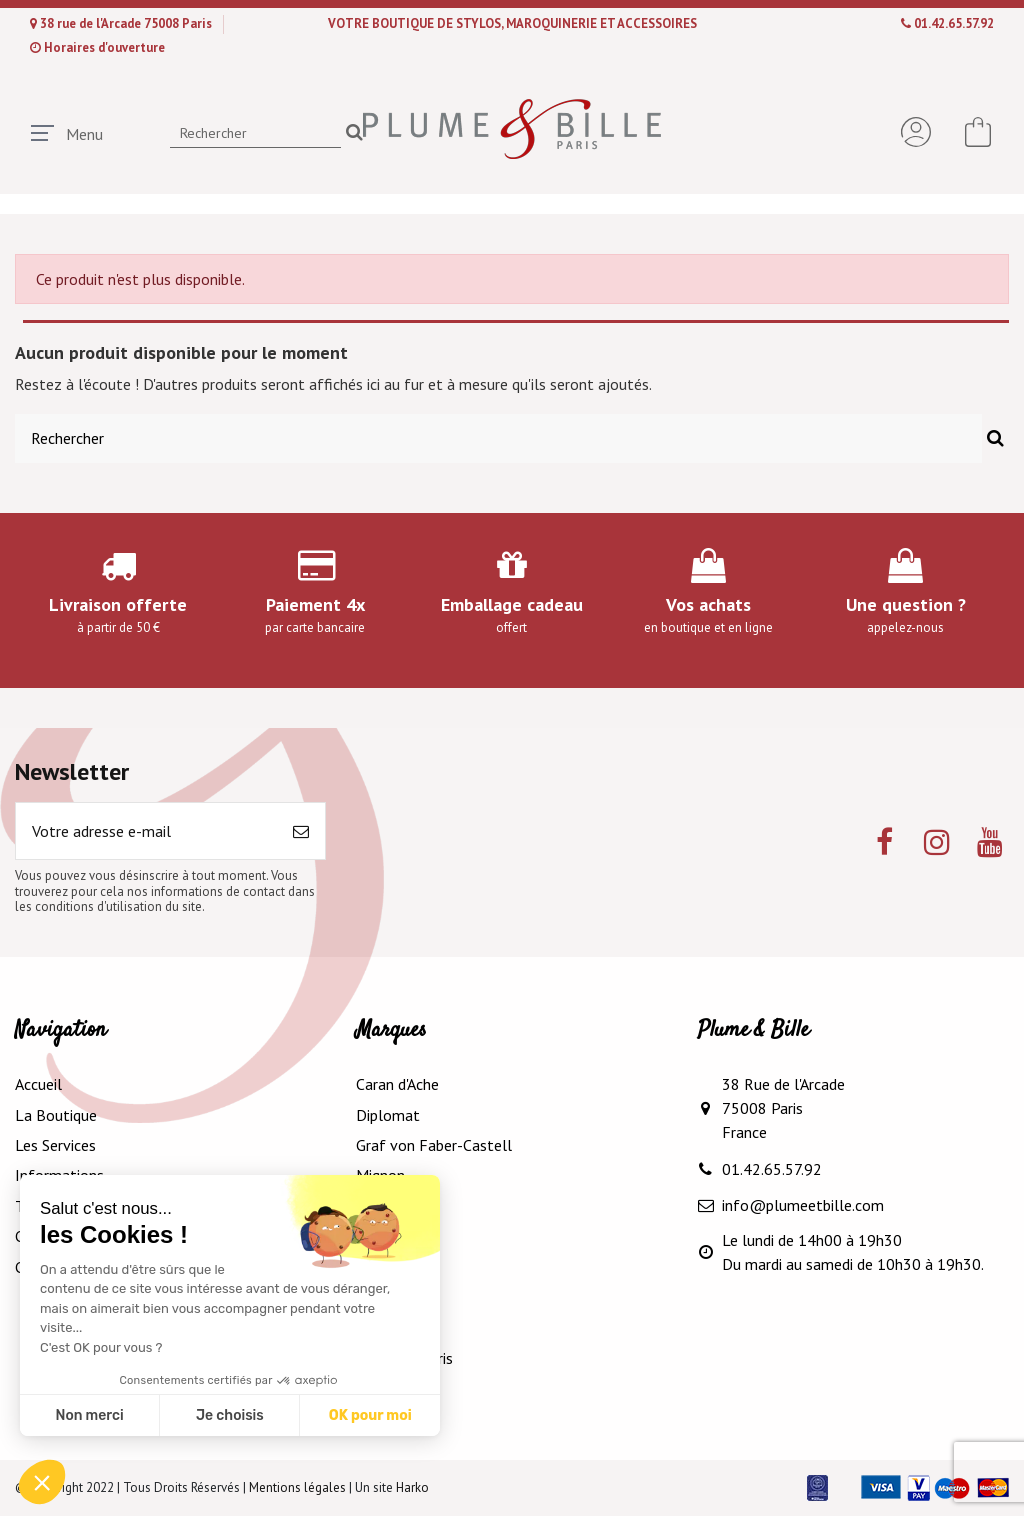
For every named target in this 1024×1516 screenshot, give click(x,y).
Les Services (55, 1145)
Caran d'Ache (397, 1084)
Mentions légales (297, 1487)
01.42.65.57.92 (954, 23)
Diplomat (388, 1115)
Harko (412, 1487)
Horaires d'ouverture (104, 47)
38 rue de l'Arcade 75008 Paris (127, 23)
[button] (42, 1482)
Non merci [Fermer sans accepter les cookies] (89, 1415)
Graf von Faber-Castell (434, 1145)
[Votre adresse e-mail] (146, 831)
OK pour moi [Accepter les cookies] (370, 1415)
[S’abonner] (301, 831)
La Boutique (56, 1115)
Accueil (38, 1084)
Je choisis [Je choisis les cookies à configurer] (230, 1415)
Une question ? (906, 604)
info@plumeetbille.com (803, 1205)
